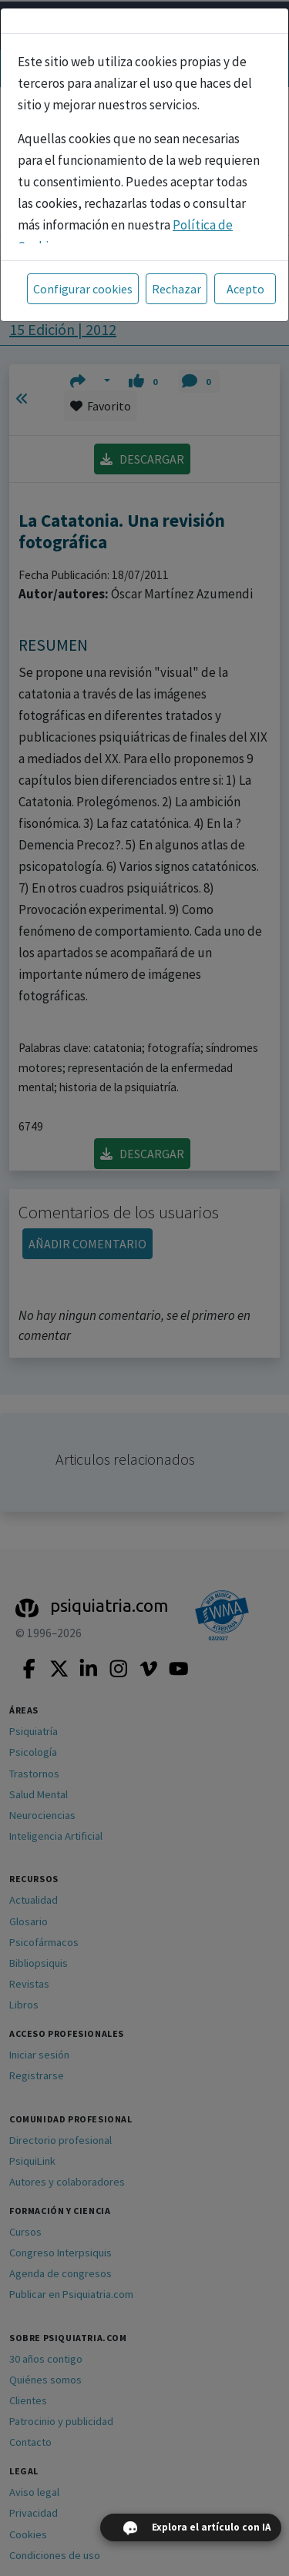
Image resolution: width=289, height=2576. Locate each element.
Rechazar (176, 288)
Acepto (245, 288)
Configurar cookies (83, 288)
